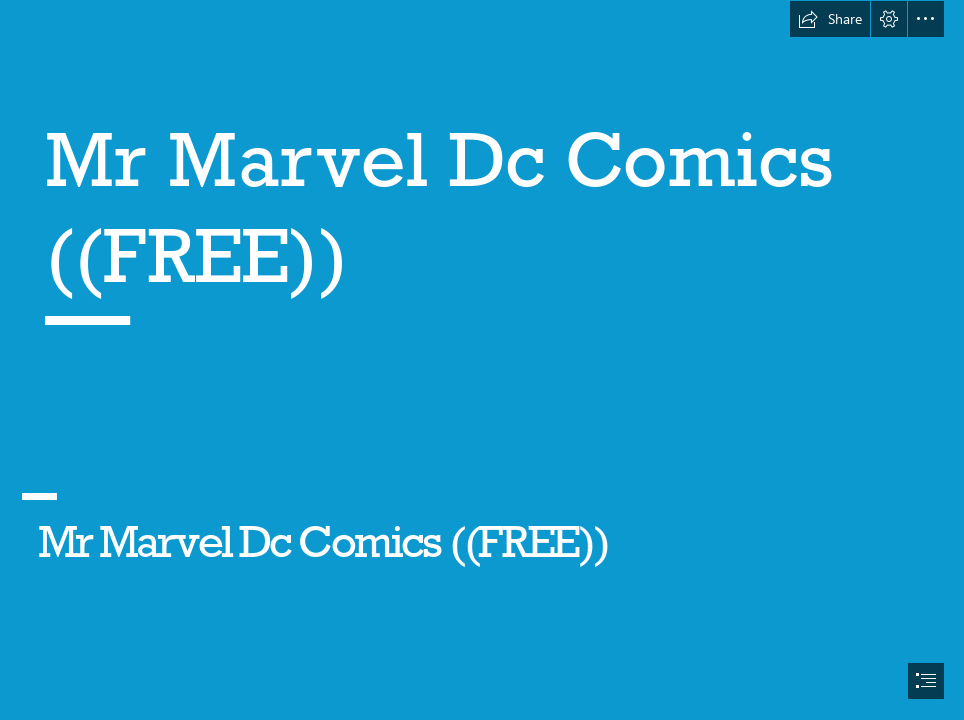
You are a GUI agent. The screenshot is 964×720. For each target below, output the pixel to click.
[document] (482, 360)
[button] (830, 19)
